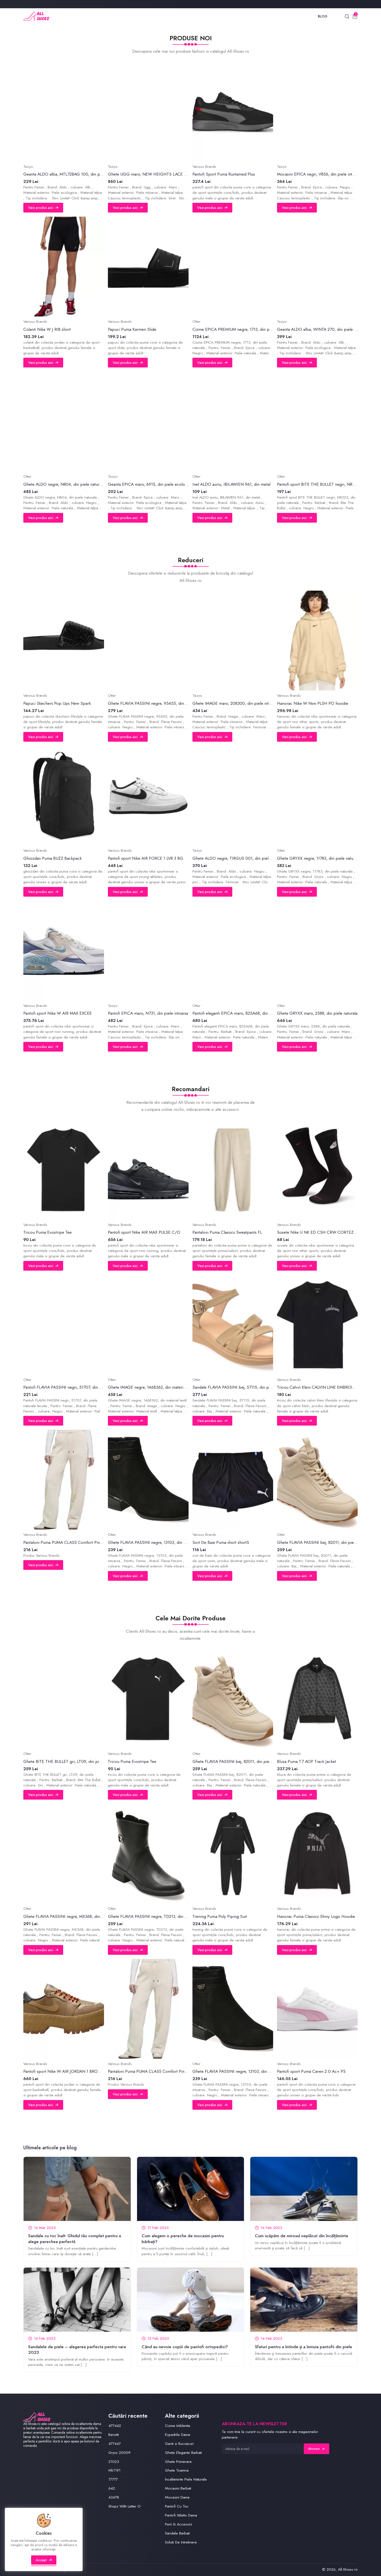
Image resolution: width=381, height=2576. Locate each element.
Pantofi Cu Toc (177, 2506)
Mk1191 (114, 2470)
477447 (114, 2443)
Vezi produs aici (43, 207)
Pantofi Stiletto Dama (181, 2515)
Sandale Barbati (177, 2533)
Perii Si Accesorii (178, 2524)
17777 (113, 2479)
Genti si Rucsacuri (179, 2443)
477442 (114, 2425)
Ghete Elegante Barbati (183, 2452)
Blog (322, 16)
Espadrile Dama (177, 2434)
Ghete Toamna (177, 2470)
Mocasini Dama (177, 2497)
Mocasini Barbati (178, 2488)
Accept (44, 2560)
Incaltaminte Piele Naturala (186, 2479)
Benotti (113, 2434)
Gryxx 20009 (119, 2452)
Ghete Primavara (178, 2461)
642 (111, 2488)
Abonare (316, 2449)
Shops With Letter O (124, 2506)
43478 (113, 2497)
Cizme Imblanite (177, 2425)
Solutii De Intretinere (181, 2542)
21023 (113, 2461)
